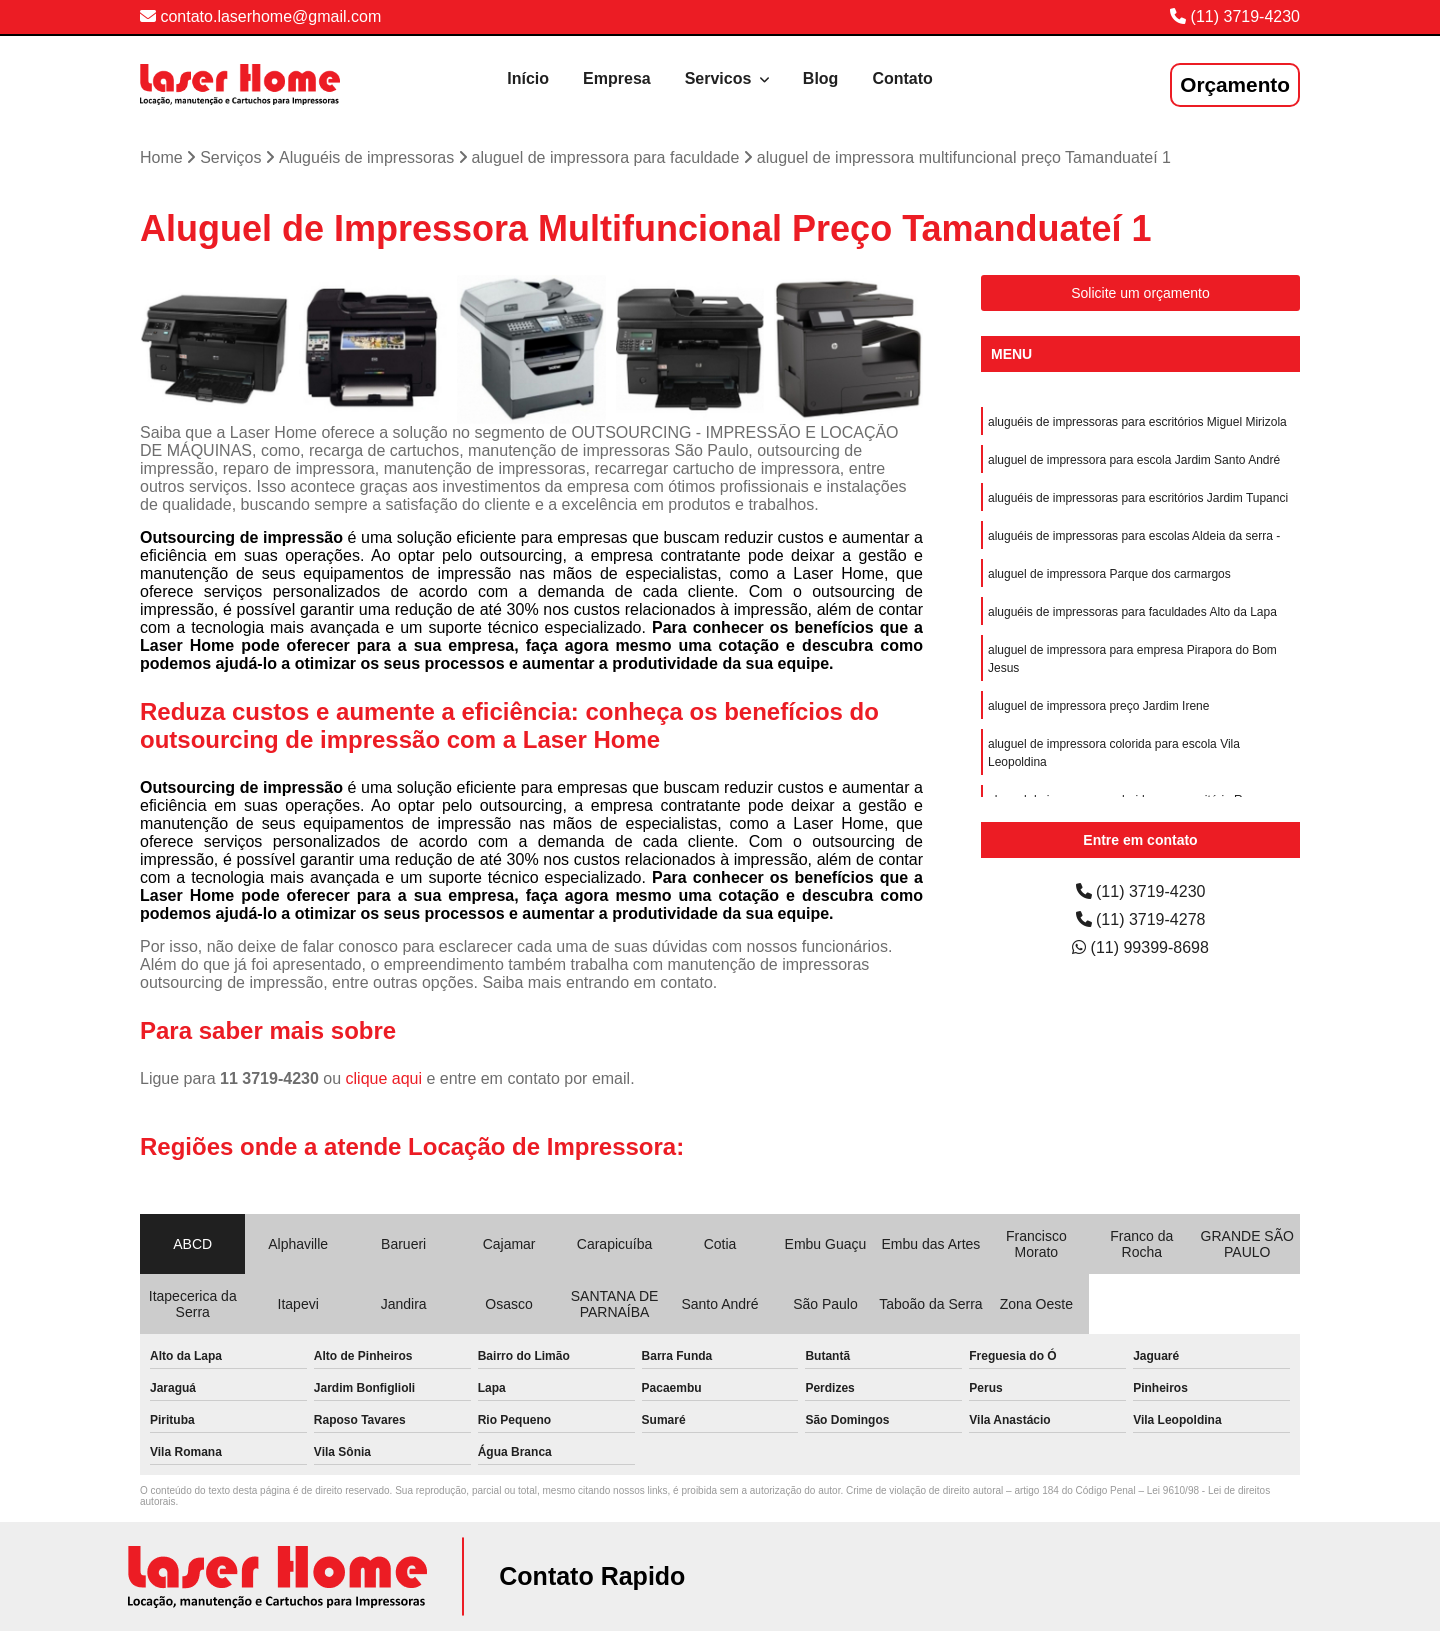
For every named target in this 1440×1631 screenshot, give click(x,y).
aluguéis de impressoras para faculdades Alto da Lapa (1132, 612)
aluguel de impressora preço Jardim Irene (1098, 706)
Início (528, 78)
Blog (821, 78)
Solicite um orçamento (1140, 293)
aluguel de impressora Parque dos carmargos (1109, 574)
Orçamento (1235, 84)
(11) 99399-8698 (1140, 947)
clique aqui (384, 1078)
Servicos (720, 78)
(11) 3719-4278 (1141, 919)
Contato (902, 78)
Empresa (617, 78)
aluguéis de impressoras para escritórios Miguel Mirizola (1137, 422)
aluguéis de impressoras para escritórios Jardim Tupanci (1138, 498)
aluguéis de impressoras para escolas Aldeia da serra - (1134, 536)
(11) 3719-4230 (1245, 16)
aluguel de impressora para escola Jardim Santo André (1134, 460)
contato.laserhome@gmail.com (260, 16)
